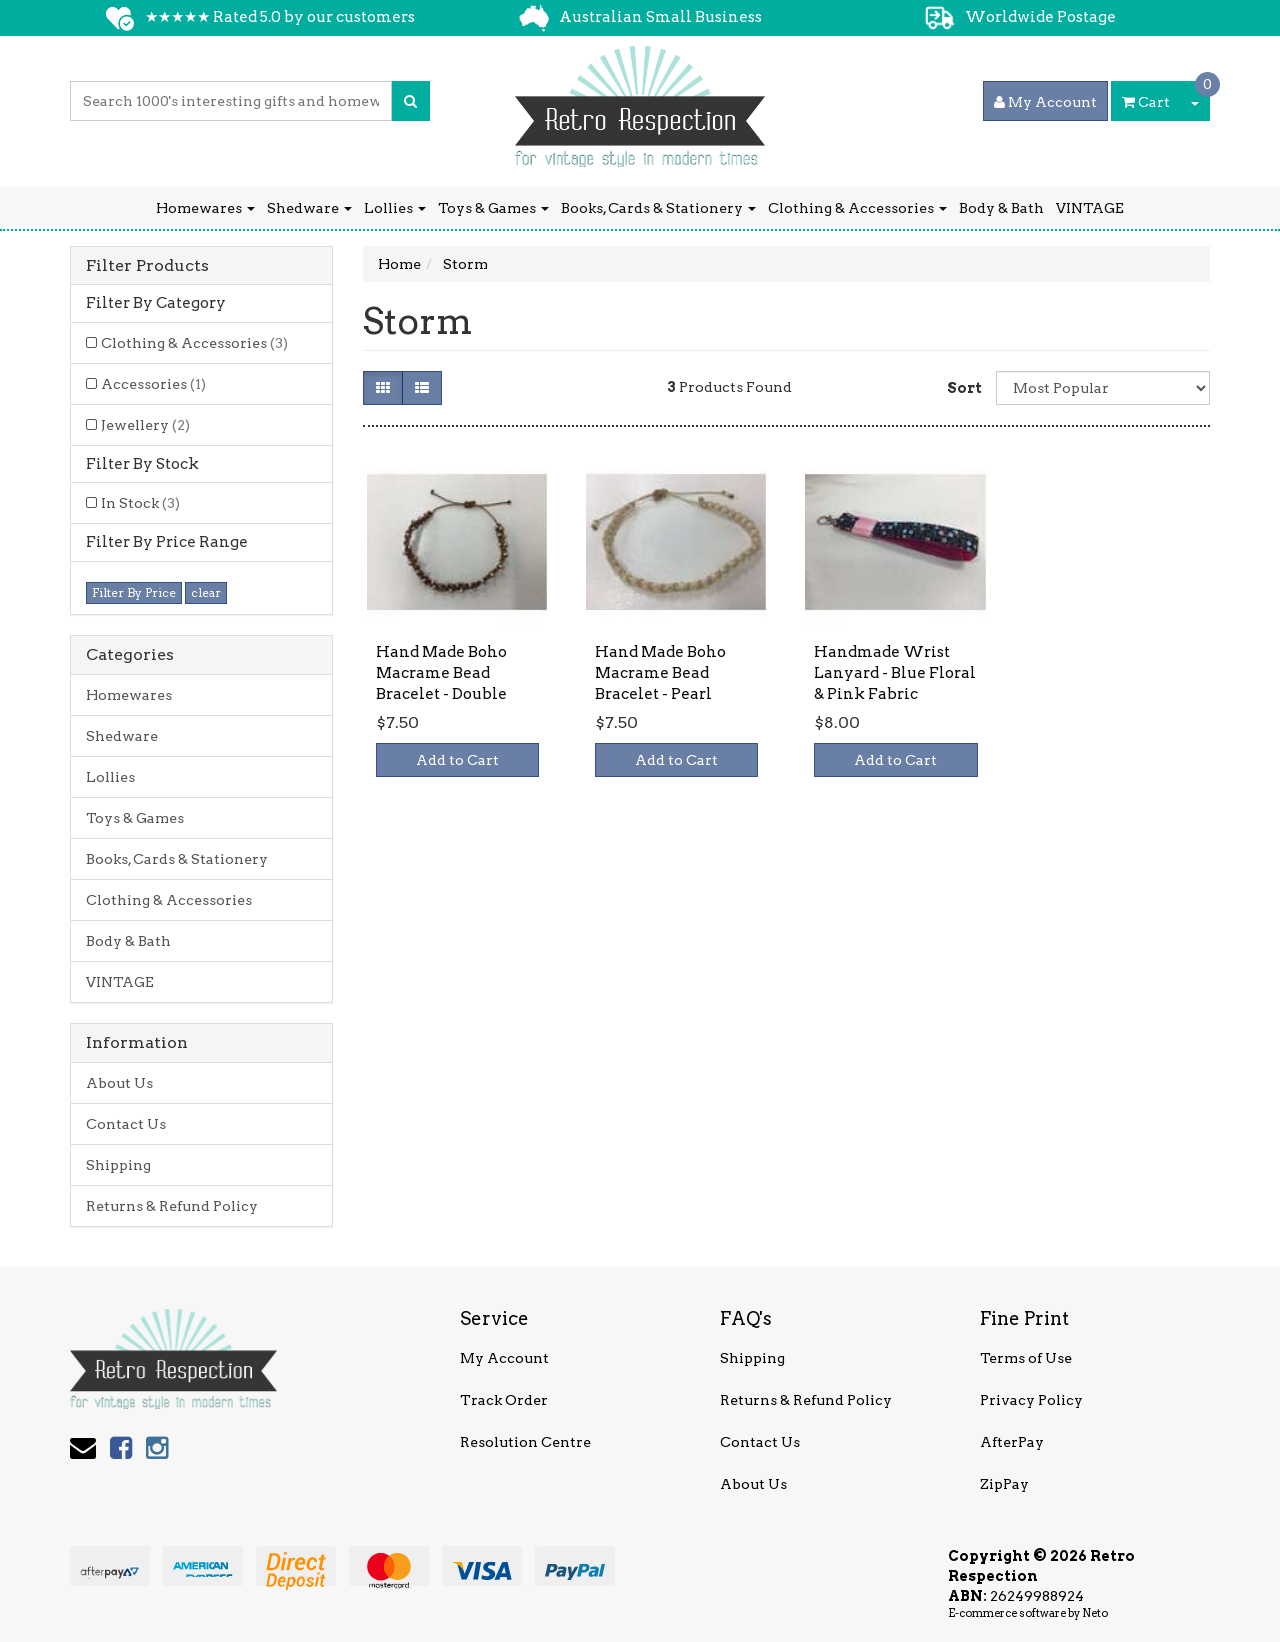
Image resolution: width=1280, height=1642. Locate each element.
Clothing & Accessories (857, 208)
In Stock (140, 503)
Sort (964, 388)
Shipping (118, 1165)
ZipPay (1004, 1484)
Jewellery (145, 425)
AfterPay (1012, 1442)
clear (206, 592)
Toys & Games (493, 208)
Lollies (395, 208)
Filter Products (147, 266)
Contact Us (126, 1124)
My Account (504, 1358)
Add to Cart (457, 760)
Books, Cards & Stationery (658, 208)
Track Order (504, 1400)
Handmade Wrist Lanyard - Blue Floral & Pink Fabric (895, 673)
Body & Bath (1001, 208)
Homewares (205, 208)
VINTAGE (1090, 208)
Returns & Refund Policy (172, 1206)
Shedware (309, 208)
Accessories (153, 384)
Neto (1095, 1613)
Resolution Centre (525, 1442)
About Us (119, 1083)
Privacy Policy (1031, 1400)
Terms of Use (1026, 1358)
